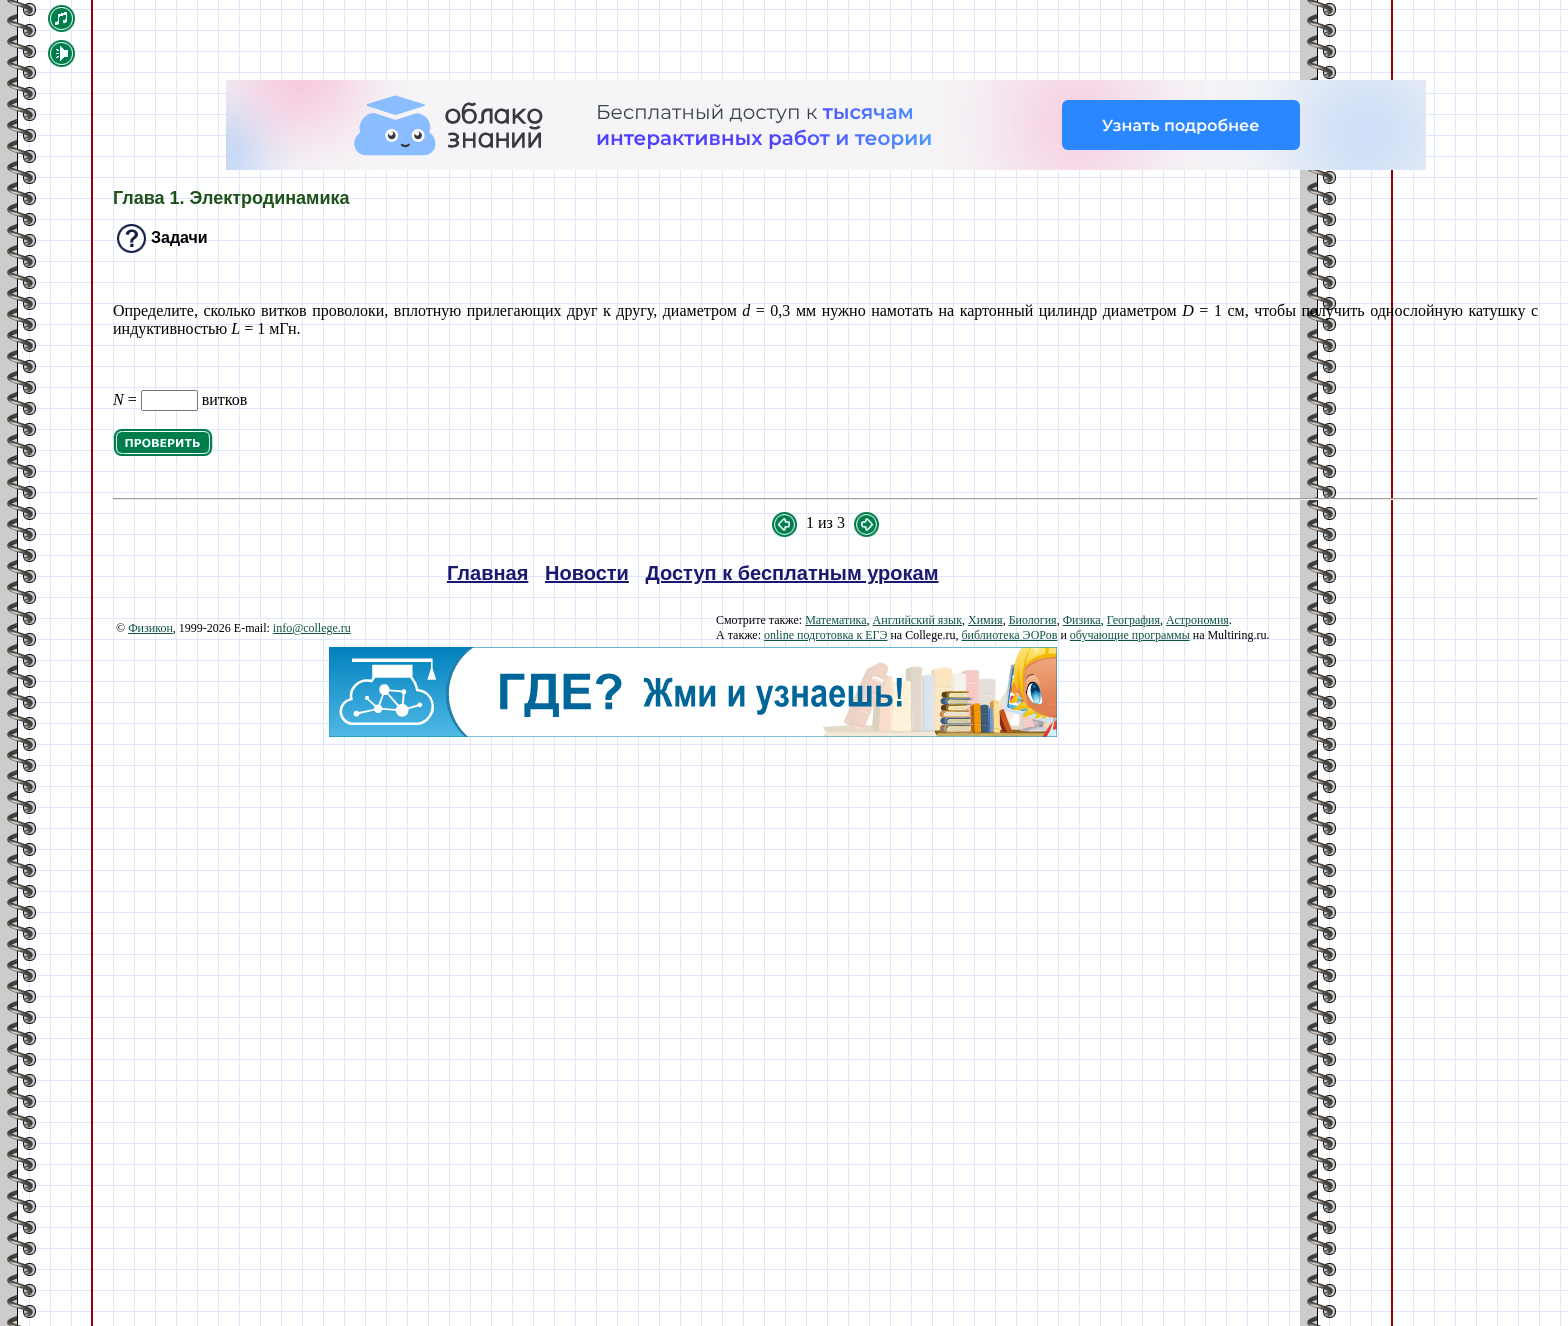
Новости (587, 573)
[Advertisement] (692, 877)
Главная (487, 573)
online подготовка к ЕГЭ (825, 635)
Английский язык (917, 620)
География (1133, 620)
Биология (1033, 620)
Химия (985, 620)
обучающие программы (1130, 635)
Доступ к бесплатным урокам (792, 573)
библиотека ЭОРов (1009, 635)
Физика (1082, 620)
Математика (835, 620)
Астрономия (1197, 620)
